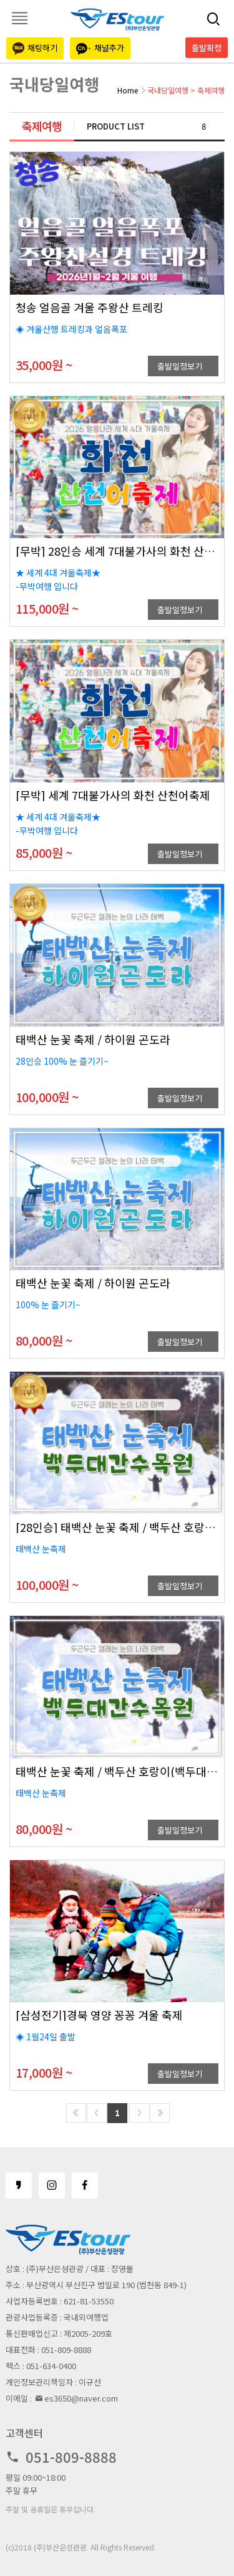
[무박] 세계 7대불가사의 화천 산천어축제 (113, 795)
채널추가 (100, 48)
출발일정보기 (179, 366)
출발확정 (207, 48)
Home (127, 90)
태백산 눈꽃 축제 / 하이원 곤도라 (93, 1039)
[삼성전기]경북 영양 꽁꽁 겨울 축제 (99, 2015)
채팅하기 (34, 48)
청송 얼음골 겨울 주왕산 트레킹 (89, 307)
